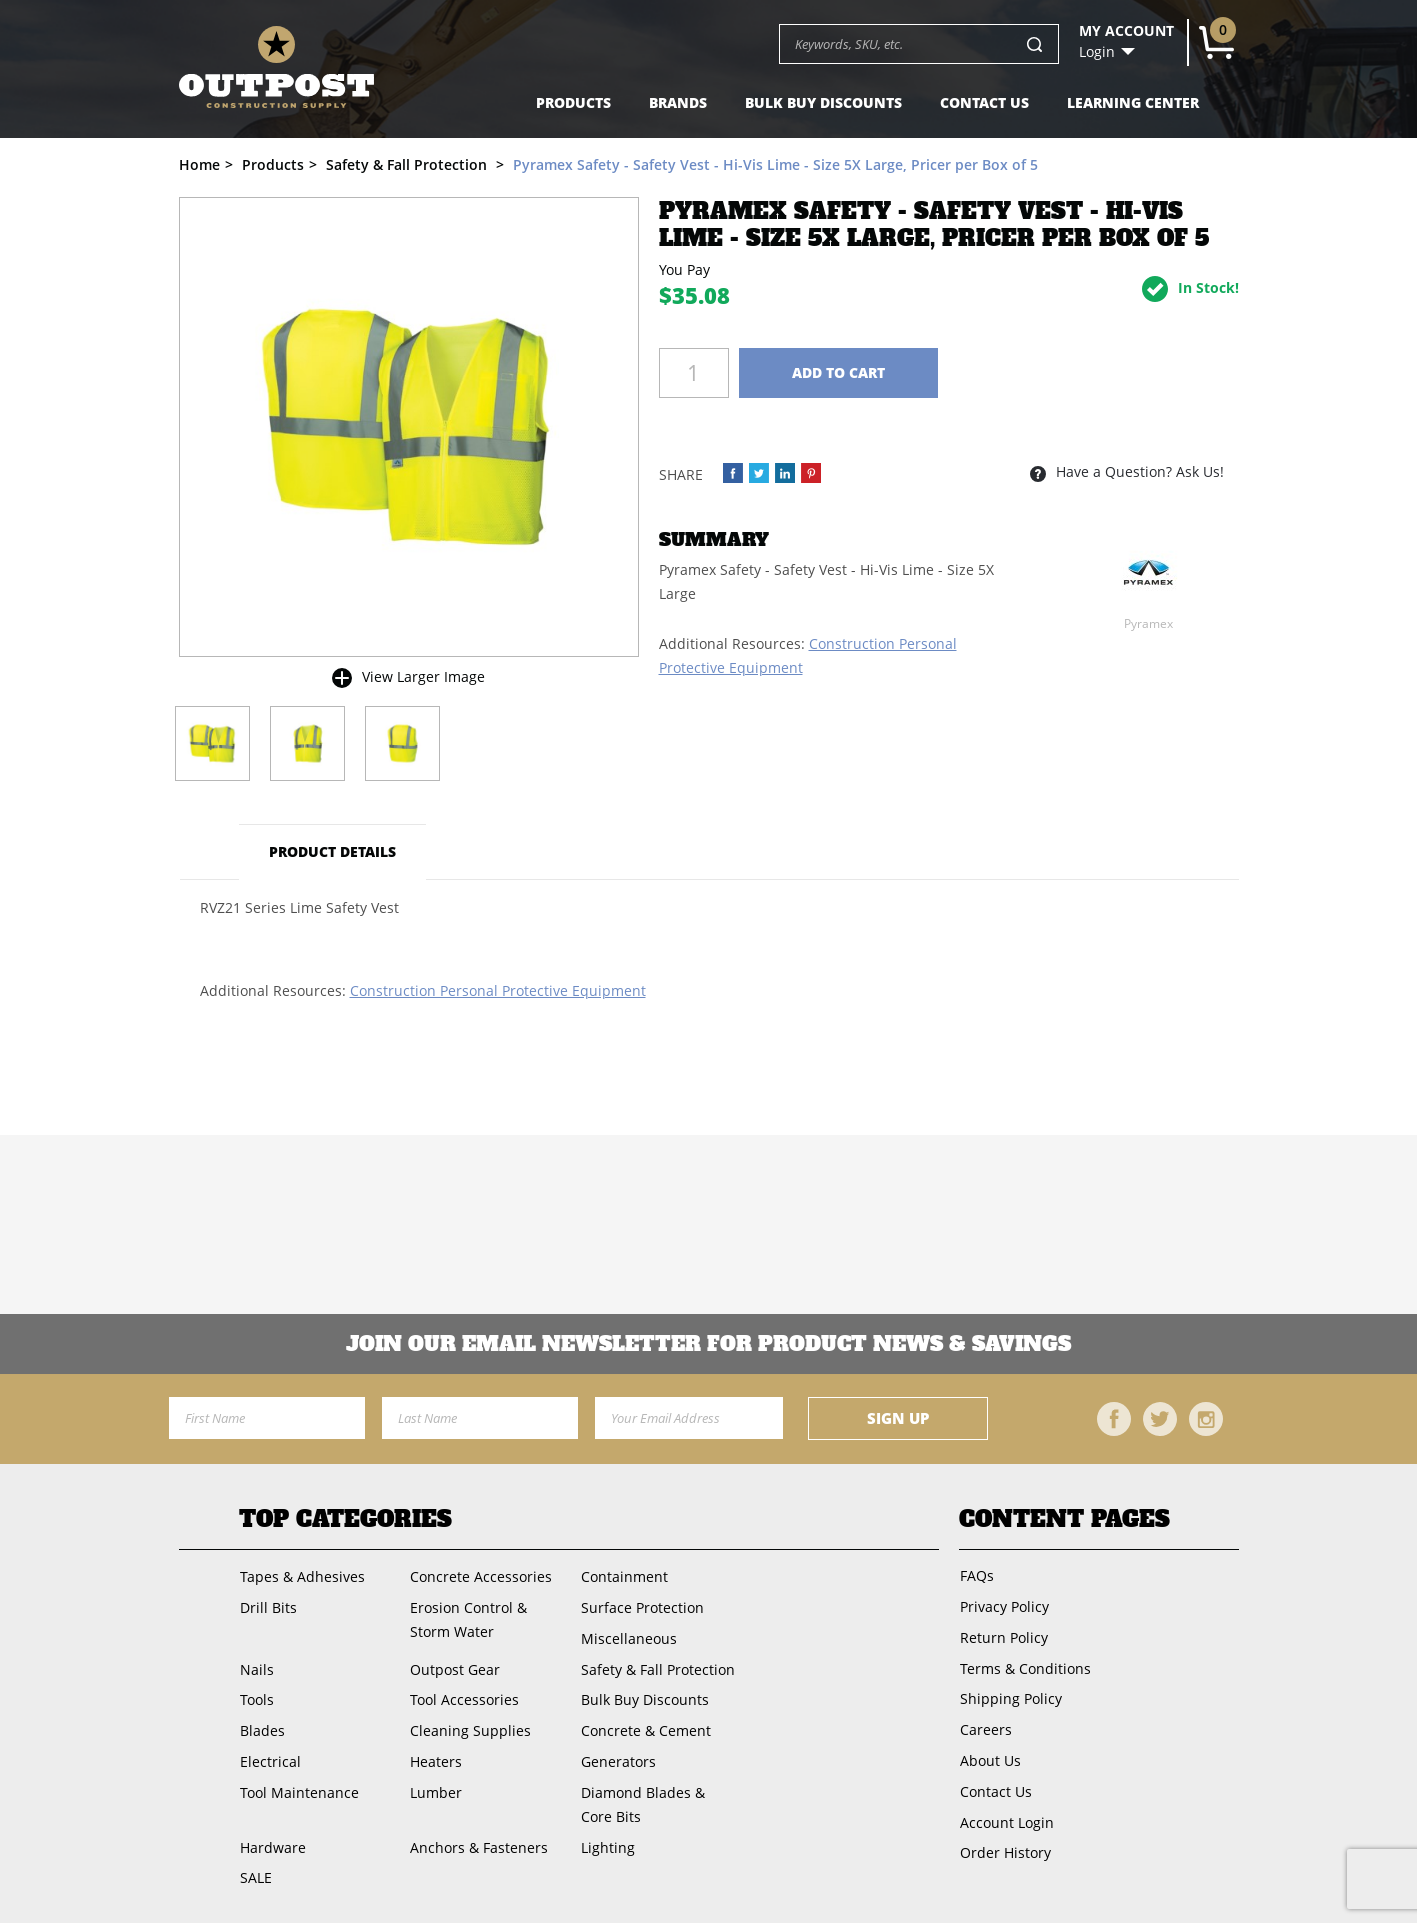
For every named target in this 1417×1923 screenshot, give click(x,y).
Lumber (435, 1786)
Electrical (269, 1756)
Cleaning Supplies (469, 1726)
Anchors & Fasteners (478, 1840)
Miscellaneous (627, 1636)
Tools (256, 1696)
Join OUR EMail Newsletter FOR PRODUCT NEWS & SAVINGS (708, 1344)
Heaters (435, 1756)
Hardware (272, 1840)
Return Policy (1003, 1635)
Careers (985, 1725)
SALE (255, 1870)
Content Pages (1064, 1519)
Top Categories (345, 1519)
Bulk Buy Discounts (823, 102)
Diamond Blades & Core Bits (658, 1798)
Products (573, 102)
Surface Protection (640, 1606)
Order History (1004, 1845)
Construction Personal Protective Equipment (498, 990)
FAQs (976, 1575)
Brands (678, 102)
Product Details (333, 851)
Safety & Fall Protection (656, 1666)
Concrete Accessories (480, 1576)
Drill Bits (267, 1606)
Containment (622, 1576)
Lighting (606, 1840)
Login (1097, 52)
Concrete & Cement (644, 1726)
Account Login (1006, 1815)
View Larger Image (423, 676)
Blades (261, 1726)
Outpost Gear (454, 1666)
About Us (989, 1755)
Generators (616, 1756)
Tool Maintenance (298, 1786)
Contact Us (984, 102)
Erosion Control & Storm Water (467, 1618)
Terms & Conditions (1024, 1665)
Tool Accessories (463, 1696)
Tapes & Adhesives (301, 1576)
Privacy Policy (1003, 1605)
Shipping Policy (1010, 1695)
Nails (256, 1666)
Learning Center (1133, 102)
